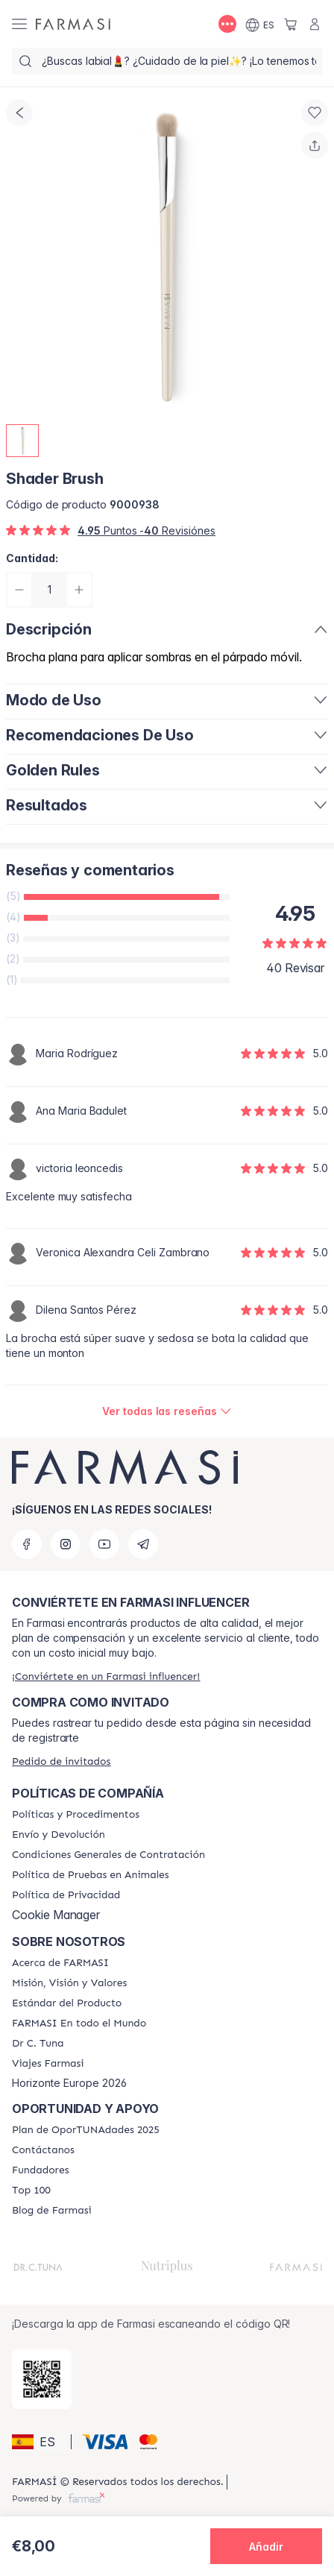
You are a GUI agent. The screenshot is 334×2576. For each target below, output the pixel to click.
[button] (39, 2442)
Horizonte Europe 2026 (69, 2083)
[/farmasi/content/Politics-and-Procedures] (75, 1815)
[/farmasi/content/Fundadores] (40, 2170)
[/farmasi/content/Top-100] (31, 2190)
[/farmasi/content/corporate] (79, 2023)
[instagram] (66, 1544)
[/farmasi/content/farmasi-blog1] (52, 2211)
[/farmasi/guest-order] (61, 1761)
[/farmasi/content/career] (48, 2064)
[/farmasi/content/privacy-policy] (66, 1895)
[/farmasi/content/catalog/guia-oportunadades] (86, 2130)
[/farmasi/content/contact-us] (43, 2150)
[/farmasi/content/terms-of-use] (108, 1855)
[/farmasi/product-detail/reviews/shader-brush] (167, 1411)
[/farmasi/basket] (290, 23)
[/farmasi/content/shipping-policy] (58, 1835)
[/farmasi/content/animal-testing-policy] (90, 1875)
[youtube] (104, 1544)
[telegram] (143, 1544)
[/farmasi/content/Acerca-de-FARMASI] (60, 1963)
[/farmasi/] (73, 24)
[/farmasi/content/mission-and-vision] (69, 1983)
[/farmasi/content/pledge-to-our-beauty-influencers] (37, 2044)
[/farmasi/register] (106, 1676)
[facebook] (27, 1544)
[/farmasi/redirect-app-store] (42, 2379)
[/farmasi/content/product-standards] (67, 2003)
